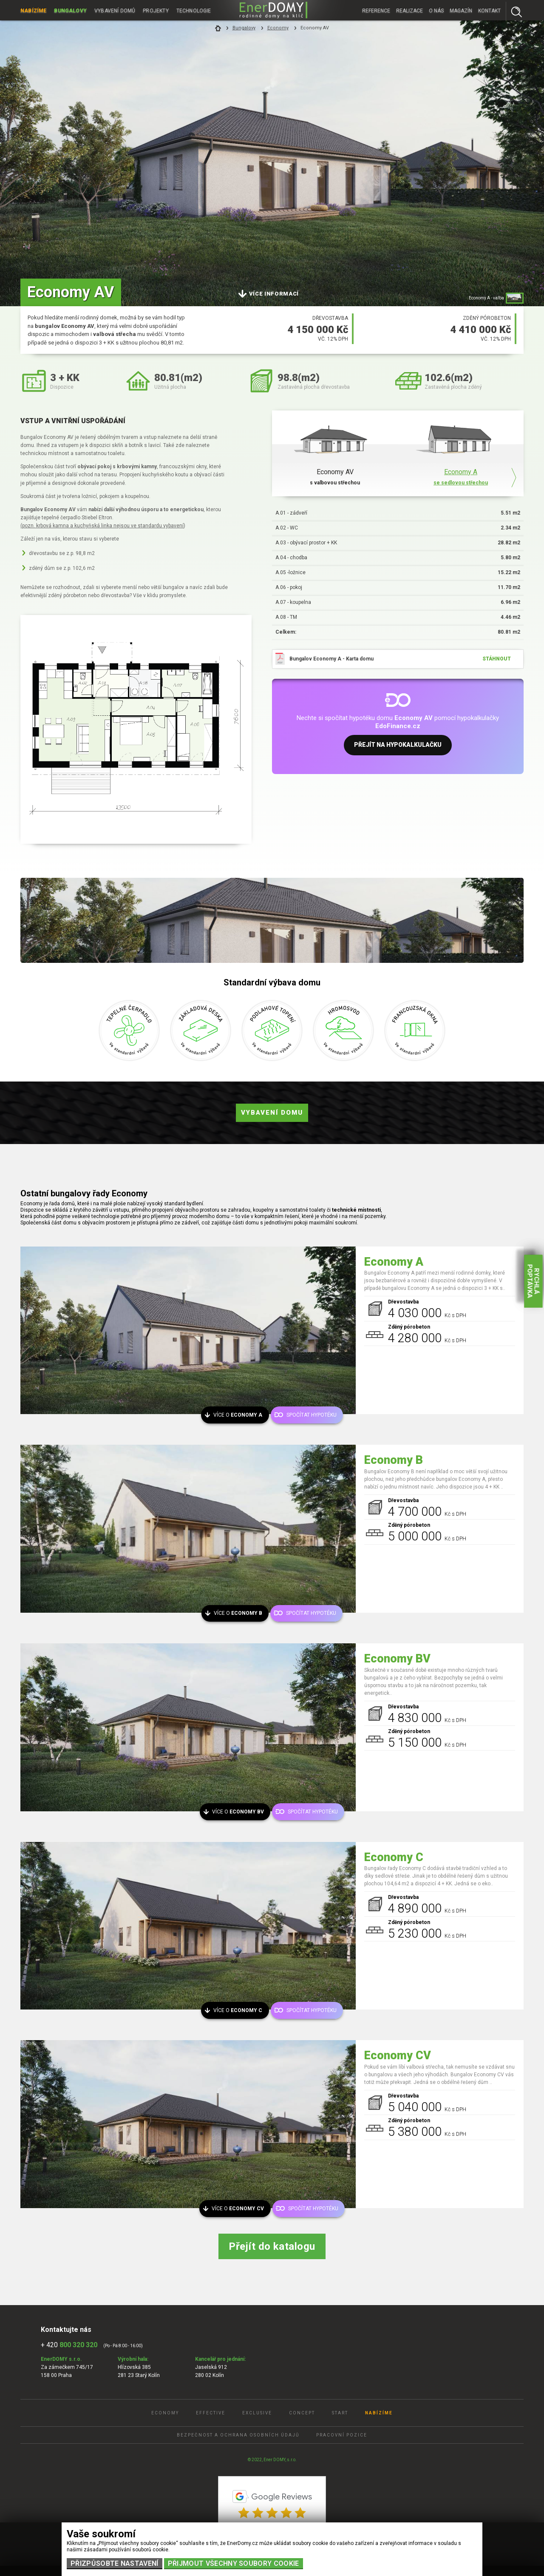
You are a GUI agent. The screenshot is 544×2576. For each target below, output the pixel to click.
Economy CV (397, 2055)
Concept (302, 2413)
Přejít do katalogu (272, 2246)
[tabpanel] (272, 153)
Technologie (194, 10)
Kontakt (489, 10)
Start (340, 2413)
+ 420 (69, 2345)
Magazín (461, 10)
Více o (239, 1415)
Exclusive (257, 2413)
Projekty (157, 10)
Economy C (393, 1857)
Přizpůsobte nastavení (115, 2563)
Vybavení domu (272, 1112)
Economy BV (397, 1658)
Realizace (409, 10)
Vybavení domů (115, 10)
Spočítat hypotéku (311, 1415)
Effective (210, 2413)
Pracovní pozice (341, 2435)
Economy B (393, 1460)
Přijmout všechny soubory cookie (233, 2563)
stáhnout (496, 659)
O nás (436, 10)
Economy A (393, 1262)
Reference (376, 10)
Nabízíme (33, 10)
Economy (278, 28)
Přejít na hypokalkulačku (398, 746)
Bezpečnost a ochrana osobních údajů (238, 2435)
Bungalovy (70, 10)
